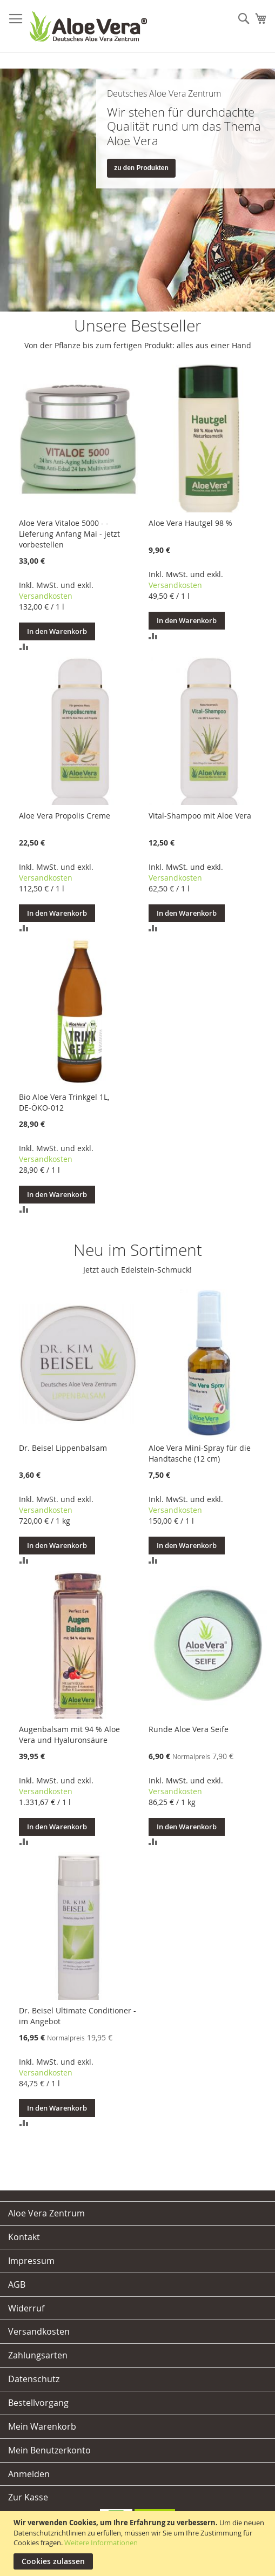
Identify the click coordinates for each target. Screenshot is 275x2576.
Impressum (31, 2261)
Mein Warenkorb (42, 2426)
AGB (16, 2284)
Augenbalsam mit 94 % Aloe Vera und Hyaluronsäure (69, 1734)
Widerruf (26, 2308)
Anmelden (29, 2474)
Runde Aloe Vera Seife (189, 1729)
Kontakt (24, 2237)
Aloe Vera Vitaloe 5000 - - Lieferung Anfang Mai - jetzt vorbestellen (69, 534)
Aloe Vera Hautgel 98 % (190, 523)
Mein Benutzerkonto (49, 2450)
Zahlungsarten (38, 2355)
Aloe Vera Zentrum (46, 2213)
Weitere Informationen (101, 2542)
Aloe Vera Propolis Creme (64, 815)
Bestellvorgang (38, 2403)
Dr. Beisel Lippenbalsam (63, 1448)
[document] (139, 2544)
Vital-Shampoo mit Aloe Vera (200, 815)
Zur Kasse (28, 2497)
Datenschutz (33, 2379)
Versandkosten (45, 596)
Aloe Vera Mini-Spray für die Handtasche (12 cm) (200, 1453)
